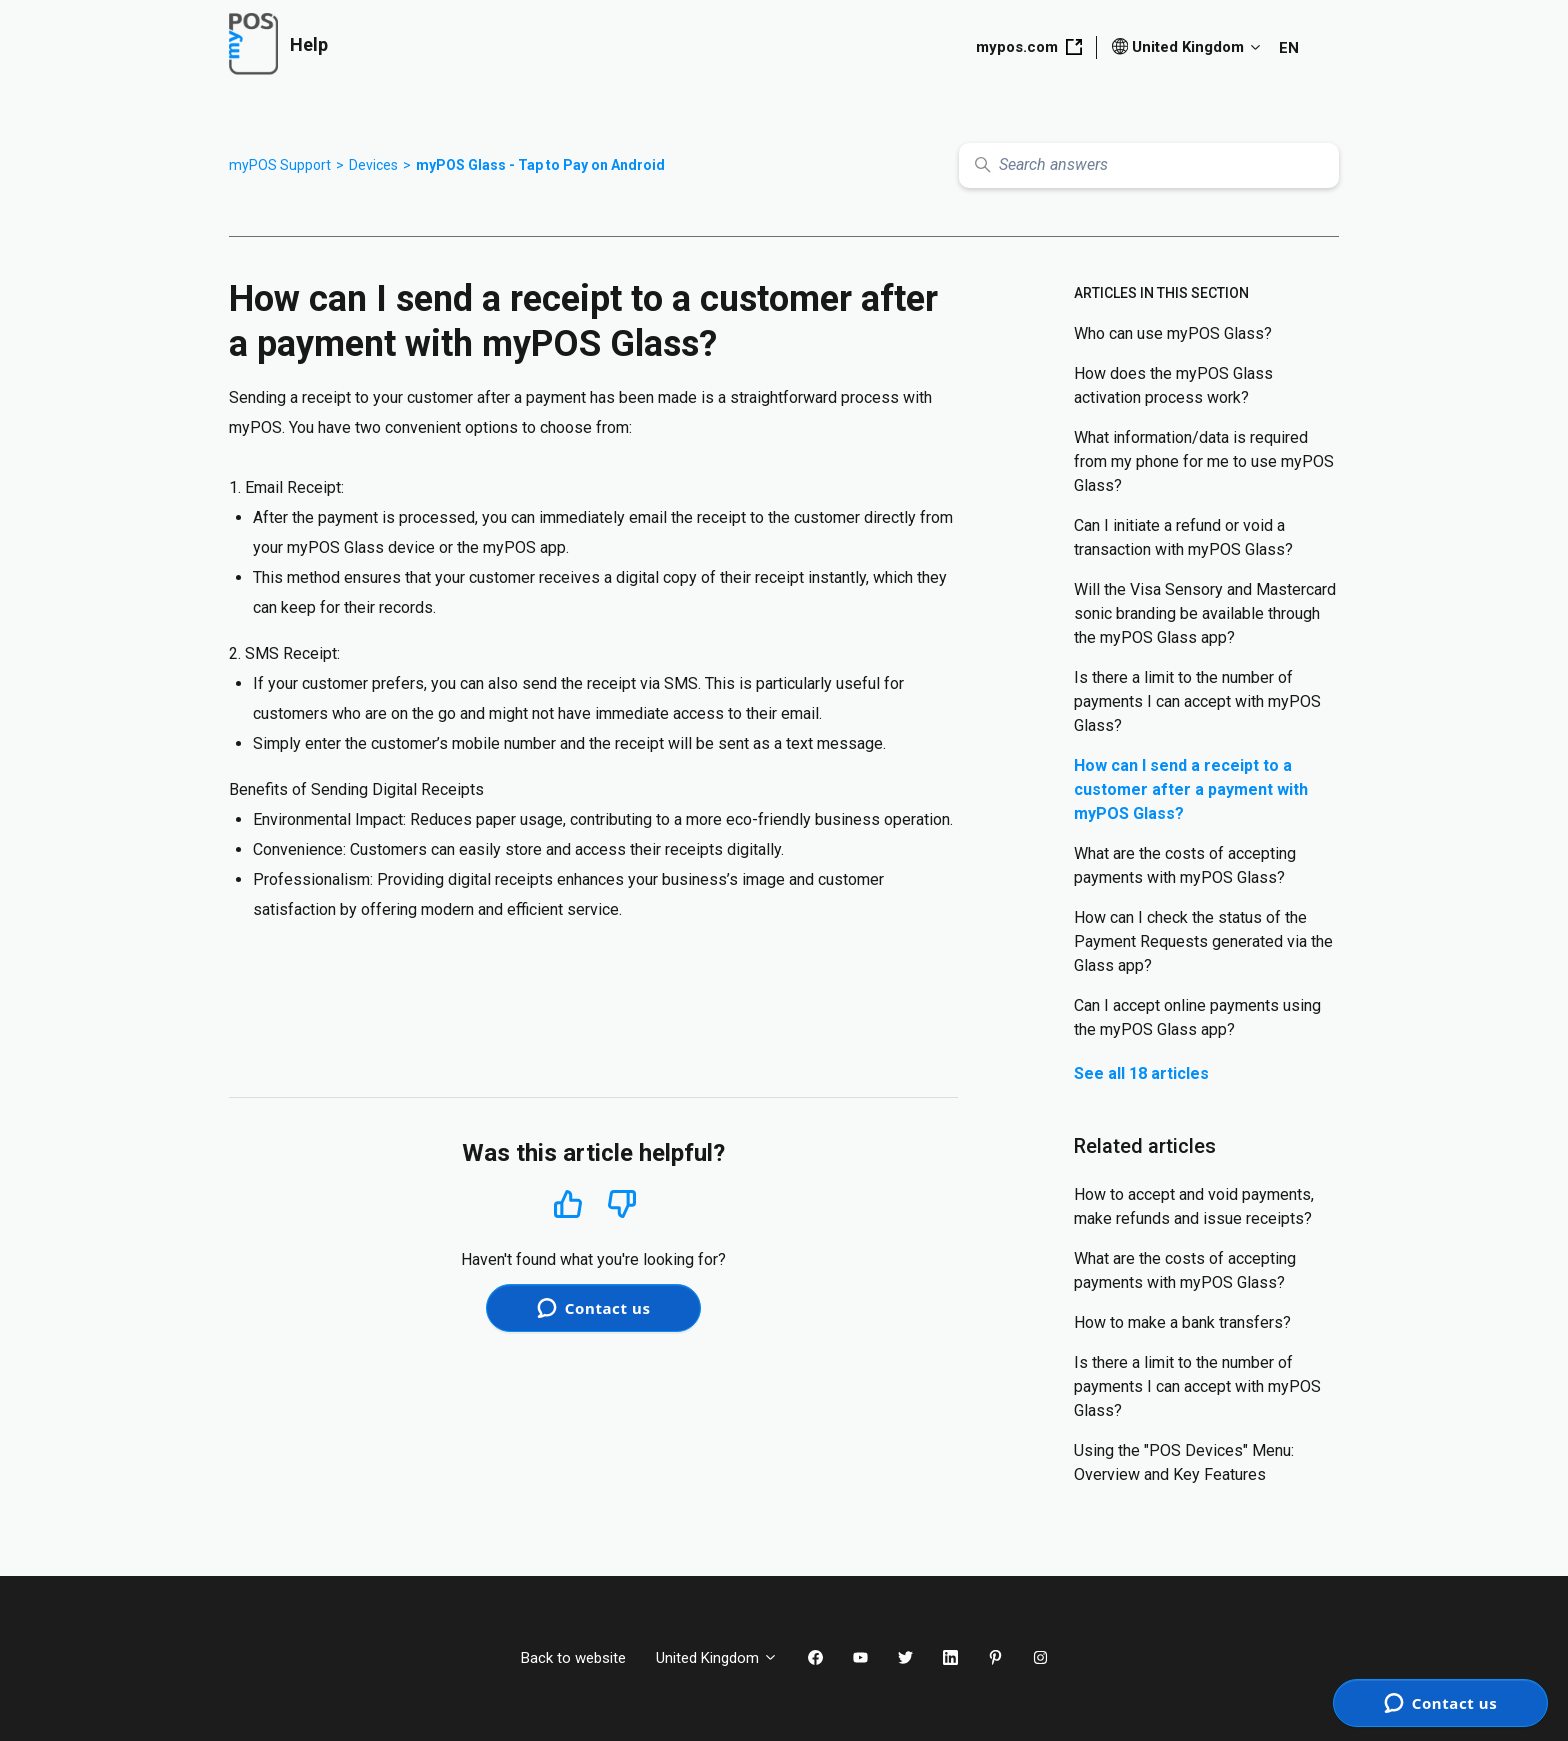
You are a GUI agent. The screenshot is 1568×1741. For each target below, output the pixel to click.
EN (1289, 48)
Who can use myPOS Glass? (1173, 333)
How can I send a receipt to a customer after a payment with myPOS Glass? (1191, 789)
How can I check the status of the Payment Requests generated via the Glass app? (1203, 941)
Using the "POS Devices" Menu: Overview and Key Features (1184, 1462)
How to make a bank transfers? (1182, 1322)
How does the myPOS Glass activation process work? (1173, 385)
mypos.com (1029, 47)
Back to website (573, 1658)
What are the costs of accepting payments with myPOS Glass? (1185, 865)
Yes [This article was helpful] (568, 1203)
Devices (373, 165)
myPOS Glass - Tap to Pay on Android (540, 165)
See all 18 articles (1141, 1073)
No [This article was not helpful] (622, 1204)
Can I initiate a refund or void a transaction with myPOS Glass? (1183, 537)
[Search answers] (1149, 165)
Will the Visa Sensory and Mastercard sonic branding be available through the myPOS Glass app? (1205, 613)
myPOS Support (280, 165)
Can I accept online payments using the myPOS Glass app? (1197, 1017)
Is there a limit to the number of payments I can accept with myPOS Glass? (1197, 701)
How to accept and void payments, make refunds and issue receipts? (1194, 1206)
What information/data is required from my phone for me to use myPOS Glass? (1204, 461)
